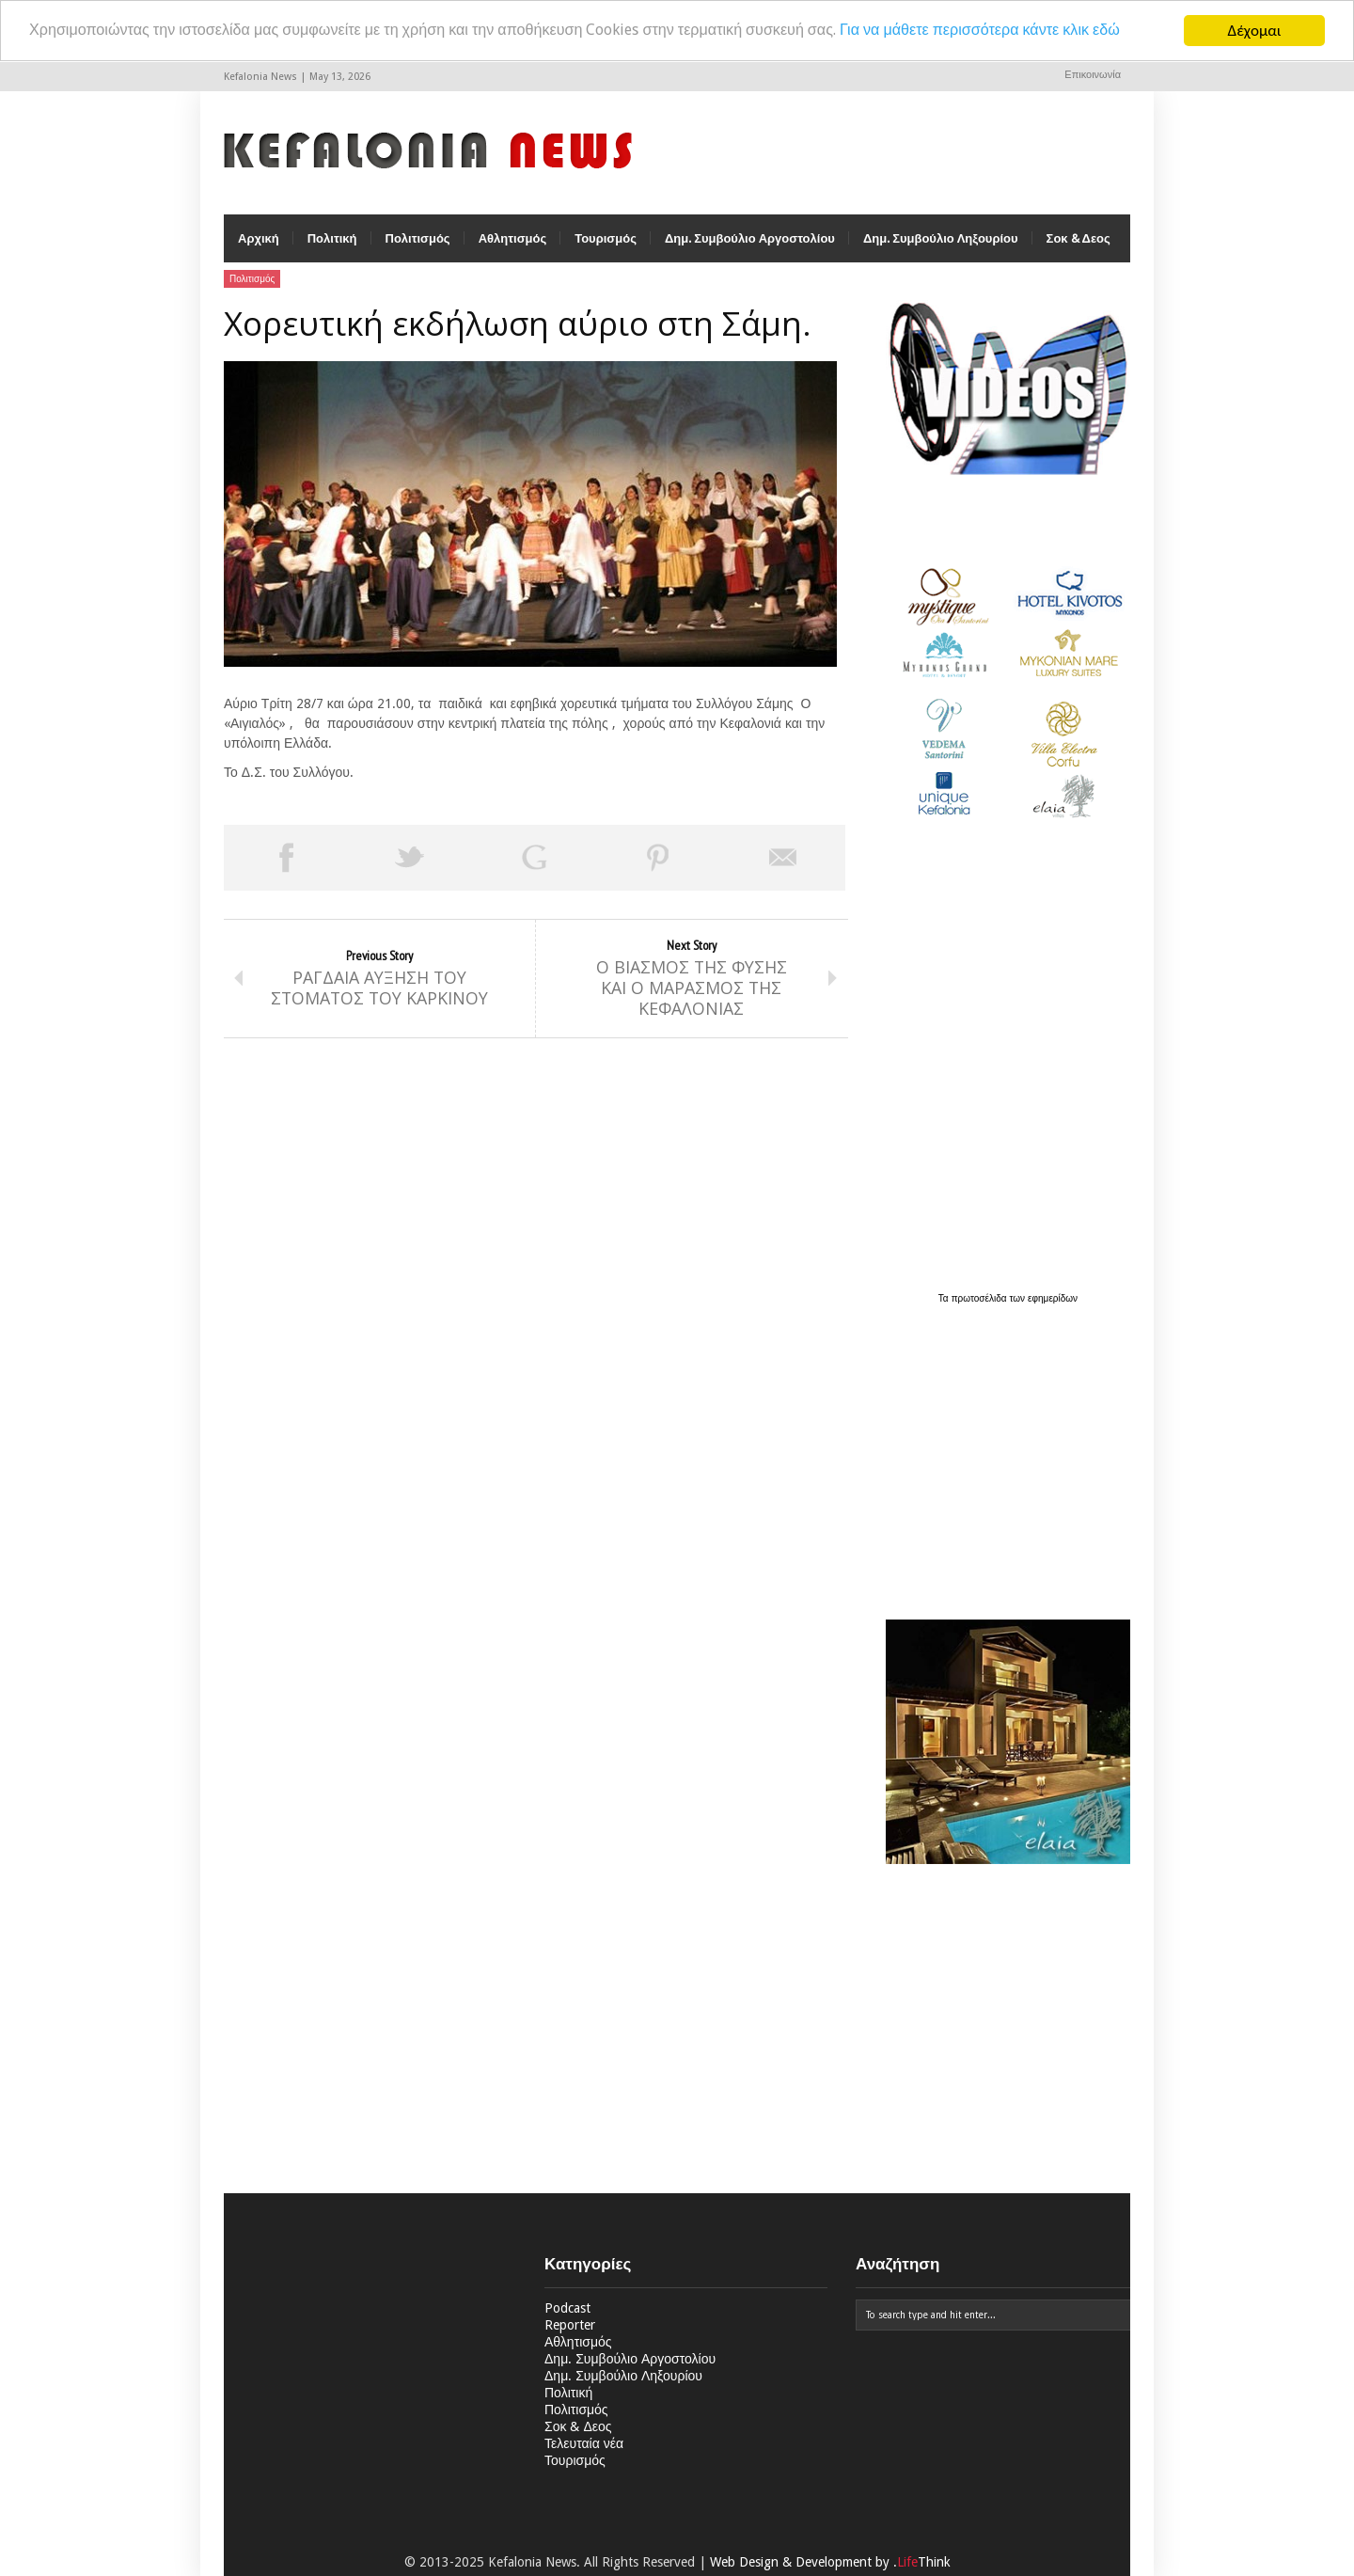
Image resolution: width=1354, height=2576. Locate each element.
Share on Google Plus (534, 860)
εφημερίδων (1053, 1300)
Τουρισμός (606, 240)
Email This (783, 860)
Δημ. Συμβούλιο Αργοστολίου (750, 240)
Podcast (567, 2309)
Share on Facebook (286, 860)
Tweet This (410, 860)
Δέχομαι (1255, 30)
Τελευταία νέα (583, 2445)
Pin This (658, 860)
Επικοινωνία (1092, 75)
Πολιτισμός (418, 240)
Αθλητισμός (513, 240)
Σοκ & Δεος (1078, 240)
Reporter (569, 2326)
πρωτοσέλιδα (981, 1300)
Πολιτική (332, 240)
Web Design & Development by (830, 2563)
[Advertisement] (1003, 1453)
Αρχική (258, 240)
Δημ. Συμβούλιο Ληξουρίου (940, 240)
